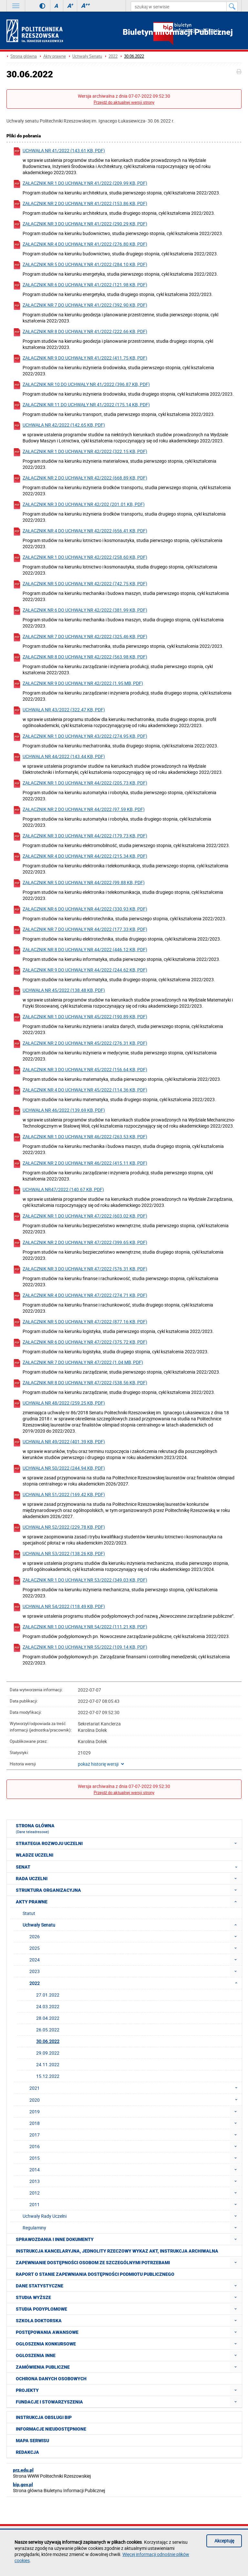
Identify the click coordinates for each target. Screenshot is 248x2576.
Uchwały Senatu (87, 56)
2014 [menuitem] (34, 2169)
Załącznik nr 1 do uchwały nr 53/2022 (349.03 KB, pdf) (80, 1581)
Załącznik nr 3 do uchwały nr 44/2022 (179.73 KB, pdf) (80, 837)
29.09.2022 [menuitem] (47, 2053)
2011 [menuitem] (34, 2204)
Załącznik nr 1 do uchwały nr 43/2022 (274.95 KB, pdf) (80, 737)
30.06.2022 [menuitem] (47, 2041)
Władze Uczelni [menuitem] (34, 1855)
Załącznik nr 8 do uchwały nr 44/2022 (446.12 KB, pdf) (80, 950)
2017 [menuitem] (34, 2135)
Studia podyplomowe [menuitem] (41, 2309)
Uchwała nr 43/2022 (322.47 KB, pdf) (59, 710)
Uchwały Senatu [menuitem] (39, 1925)
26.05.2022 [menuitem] (47, 2030)
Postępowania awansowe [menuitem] (47, 2332)
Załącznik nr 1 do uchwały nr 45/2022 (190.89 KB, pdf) (80, 1017)
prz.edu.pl (23, 2469)
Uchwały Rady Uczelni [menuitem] (45, 2216)
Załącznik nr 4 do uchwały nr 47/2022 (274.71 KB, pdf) (80, 1296)
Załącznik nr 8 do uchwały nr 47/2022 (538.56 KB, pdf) (80, 1383)
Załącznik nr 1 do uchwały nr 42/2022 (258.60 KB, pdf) (80, 558)
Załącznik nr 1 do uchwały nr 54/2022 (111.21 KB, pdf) (80, 1628)
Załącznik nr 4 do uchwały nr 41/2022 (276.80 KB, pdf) (80, 245)
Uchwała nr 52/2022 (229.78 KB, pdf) (59, 1528)
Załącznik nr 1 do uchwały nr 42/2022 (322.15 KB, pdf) (80, 452)
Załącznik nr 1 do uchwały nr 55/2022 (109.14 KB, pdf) (80, 1648)
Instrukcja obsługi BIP (44, 2417)
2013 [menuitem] (34, 2181)
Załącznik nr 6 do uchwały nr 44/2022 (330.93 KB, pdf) (80, 910)
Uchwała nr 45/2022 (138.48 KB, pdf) (59, 991)
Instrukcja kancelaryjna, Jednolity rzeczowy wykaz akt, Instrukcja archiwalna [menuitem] (117, 2251)
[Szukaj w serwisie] (232, 6)
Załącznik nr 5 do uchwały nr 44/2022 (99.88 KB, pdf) (79, 883)
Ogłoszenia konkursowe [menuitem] (46, 2343)
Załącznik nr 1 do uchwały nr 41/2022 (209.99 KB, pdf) (80, 184)
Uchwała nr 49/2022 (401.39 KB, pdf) (59, 1442)
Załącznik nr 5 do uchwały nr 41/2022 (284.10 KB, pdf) (80, 265)
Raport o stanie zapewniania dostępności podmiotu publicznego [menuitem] (95, 2274)
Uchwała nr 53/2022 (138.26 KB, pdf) (59, 1554)
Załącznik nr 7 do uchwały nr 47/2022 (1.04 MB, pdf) (78, 1363)
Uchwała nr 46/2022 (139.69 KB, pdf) (59, 1111)
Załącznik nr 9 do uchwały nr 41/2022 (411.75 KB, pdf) (80, 359)
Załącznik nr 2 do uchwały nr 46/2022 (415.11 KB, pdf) (80, 1164)
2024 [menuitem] (34, 1960)
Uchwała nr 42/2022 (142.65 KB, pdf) (59, 426)
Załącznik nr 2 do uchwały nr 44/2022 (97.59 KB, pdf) (79, 810)
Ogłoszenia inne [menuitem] (36, 2355)
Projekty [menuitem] (27, 2390)
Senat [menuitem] (128, 1866)
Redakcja (27, 2452)
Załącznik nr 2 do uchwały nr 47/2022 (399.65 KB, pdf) (80, 1243)
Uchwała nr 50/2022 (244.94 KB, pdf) (59, 1469)
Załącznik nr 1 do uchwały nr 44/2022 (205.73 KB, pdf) (80, 784)
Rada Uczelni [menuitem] (31, 1878)
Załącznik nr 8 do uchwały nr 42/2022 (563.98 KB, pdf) (80, 658)
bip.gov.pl (23, 2484)
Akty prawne (54, 56)
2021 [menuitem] (135, 2088)
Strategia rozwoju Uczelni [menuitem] (49, 1843)
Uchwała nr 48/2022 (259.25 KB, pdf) (59, 1404)
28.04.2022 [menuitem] (47, 2018)
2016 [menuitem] (34, 2146)
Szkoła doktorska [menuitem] (39, 2320)
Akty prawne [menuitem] (31, 1901)
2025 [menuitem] (34, 1948)
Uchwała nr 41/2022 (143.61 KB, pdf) (59, 151)
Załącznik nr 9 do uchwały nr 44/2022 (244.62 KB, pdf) (80, 971)
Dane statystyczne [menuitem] (39, 2285)
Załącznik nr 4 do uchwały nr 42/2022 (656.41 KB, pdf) (80, 532)
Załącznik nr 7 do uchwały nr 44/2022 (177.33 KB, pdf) (80, 930)
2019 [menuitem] (34, 2111)
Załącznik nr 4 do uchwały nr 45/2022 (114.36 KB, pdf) (80, 1091)
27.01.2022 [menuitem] (47, 1995)
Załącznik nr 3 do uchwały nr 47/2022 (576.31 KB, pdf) (80, 1270)
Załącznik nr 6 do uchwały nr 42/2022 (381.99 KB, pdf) (80, 611)
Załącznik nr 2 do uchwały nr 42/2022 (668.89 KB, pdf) (80, 479)
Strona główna (23, 56)
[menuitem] (235, 1843)
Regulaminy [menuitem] (34, 2228)
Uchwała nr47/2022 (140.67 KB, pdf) (58, 1190)
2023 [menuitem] (34, 1971)
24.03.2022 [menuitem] (47, 2006)
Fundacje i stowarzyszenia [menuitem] (49, 2401)
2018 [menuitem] (34, 2123)
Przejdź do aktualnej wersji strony (124, 102)
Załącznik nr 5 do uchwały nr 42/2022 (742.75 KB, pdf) (80, 584)
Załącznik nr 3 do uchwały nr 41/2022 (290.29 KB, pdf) (80, 225)
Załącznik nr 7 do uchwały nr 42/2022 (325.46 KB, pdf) (80, 637)
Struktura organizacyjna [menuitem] (48, 1890)
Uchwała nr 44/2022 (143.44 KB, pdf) (59, 757)
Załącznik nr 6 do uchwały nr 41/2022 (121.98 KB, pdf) (80, 285)
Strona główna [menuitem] (35, 1828)
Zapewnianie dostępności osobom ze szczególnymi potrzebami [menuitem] (93, 2262)
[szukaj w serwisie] (179, 6)
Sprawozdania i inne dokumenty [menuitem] (55, 2239)
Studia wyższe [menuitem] (33, 2297)
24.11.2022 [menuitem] (47, 2064)
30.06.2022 (134, 56)
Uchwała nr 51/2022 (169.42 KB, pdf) (59, 1495)
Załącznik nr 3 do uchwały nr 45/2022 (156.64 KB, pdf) (80, 1070)
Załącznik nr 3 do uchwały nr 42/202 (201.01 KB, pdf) (79, 505)
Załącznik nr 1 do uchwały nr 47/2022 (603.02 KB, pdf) (80, 1217)
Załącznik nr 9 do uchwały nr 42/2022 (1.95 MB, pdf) (78, 684)
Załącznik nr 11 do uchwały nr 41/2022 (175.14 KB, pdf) (81, 405)
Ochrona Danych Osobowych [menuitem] (51, 2378)
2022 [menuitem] (135, 1983)
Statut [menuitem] (29, 1913)
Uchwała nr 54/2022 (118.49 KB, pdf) (59, 1607)
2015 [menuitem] (34, 2158)
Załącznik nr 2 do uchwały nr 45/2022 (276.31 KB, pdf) (80, 1044)
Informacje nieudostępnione (51, 2429)
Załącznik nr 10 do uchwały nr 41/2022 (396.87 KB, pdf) (81, 385)
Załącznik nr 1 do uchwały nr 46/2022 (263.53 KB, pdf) (80, 1137)
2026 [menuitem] (34, 1936)
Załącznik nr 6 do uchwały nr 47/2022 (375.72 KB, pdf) (80, 1343)
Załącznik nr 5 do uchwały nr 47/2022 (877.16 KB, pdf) (80, 1322)
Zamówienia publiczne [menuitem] (43, 2367)
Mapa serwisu (32, 2440)
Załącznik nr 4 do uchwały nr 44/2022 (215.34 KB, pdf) (80, 857)
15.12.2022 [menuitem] (47, 2076)
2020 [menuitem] (135, 2100)
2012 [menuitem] (34, 2193)
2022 (113, 56)
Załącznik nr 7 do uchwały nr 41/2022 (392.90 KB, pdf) (80, 306)
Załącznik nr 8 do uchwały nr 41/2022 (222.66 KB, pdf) (80, 332)
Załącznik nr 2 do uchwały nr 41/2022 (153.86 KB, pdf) (80, 204)
